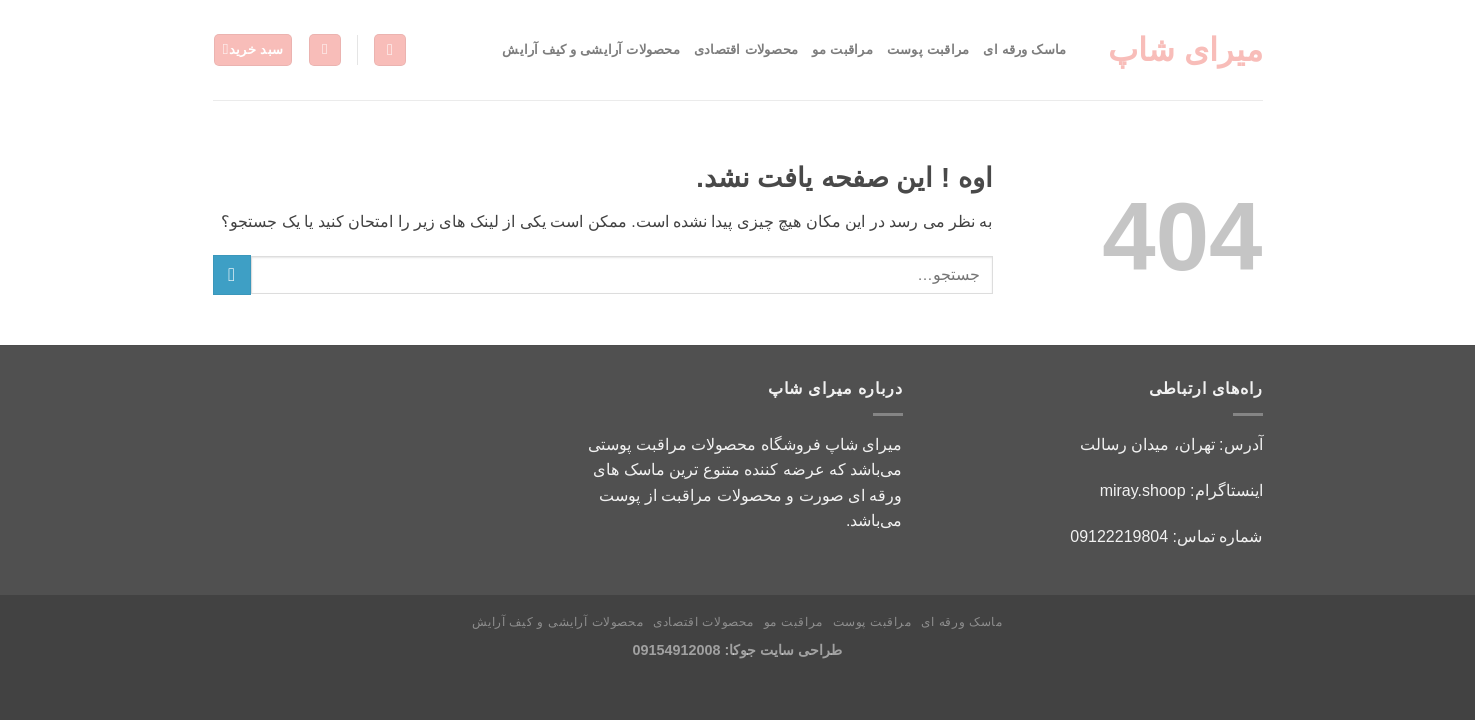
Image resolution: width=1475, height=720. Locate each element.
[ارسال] (232, 274)
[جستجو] (390, 50)
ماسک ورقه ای (1024, 49)
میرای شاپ (1185, 50)
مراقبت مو (842, 49)
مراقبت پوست (928, 49)
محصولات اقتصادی (746, 49)
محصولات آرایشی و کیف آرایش (591, 49)
